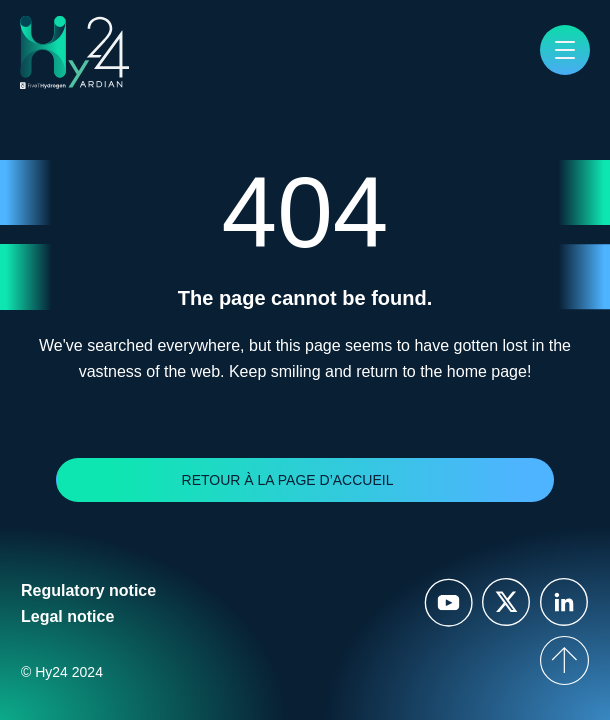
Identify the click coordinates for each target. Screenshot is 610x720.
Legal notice (67, 616)
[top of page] (564, 660)
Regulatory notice (88, 590)
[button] (565, 50)
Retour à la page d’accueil (288, 480)
